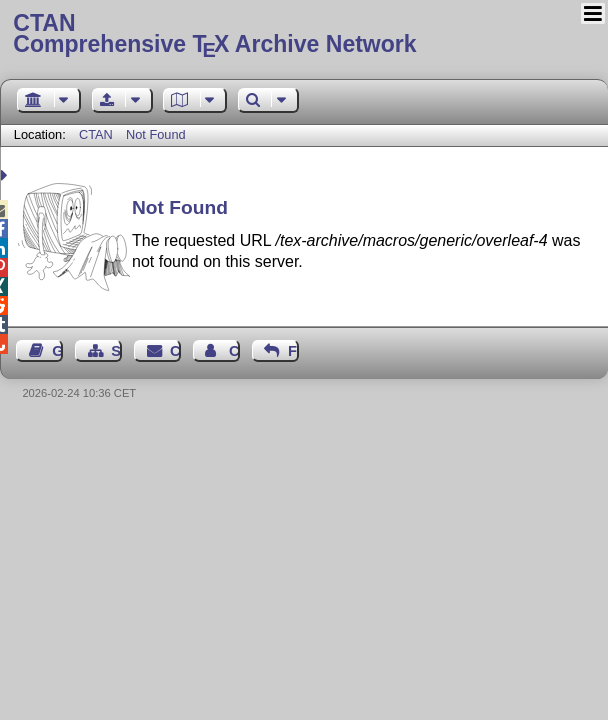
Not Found (156, 134)
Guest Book (57, 351)
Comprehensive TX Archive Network (303, 35)
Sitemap (116, 351)
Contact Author (234, 351)
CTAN (96, 134)
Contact (175, 351)
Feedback (293, 351)
